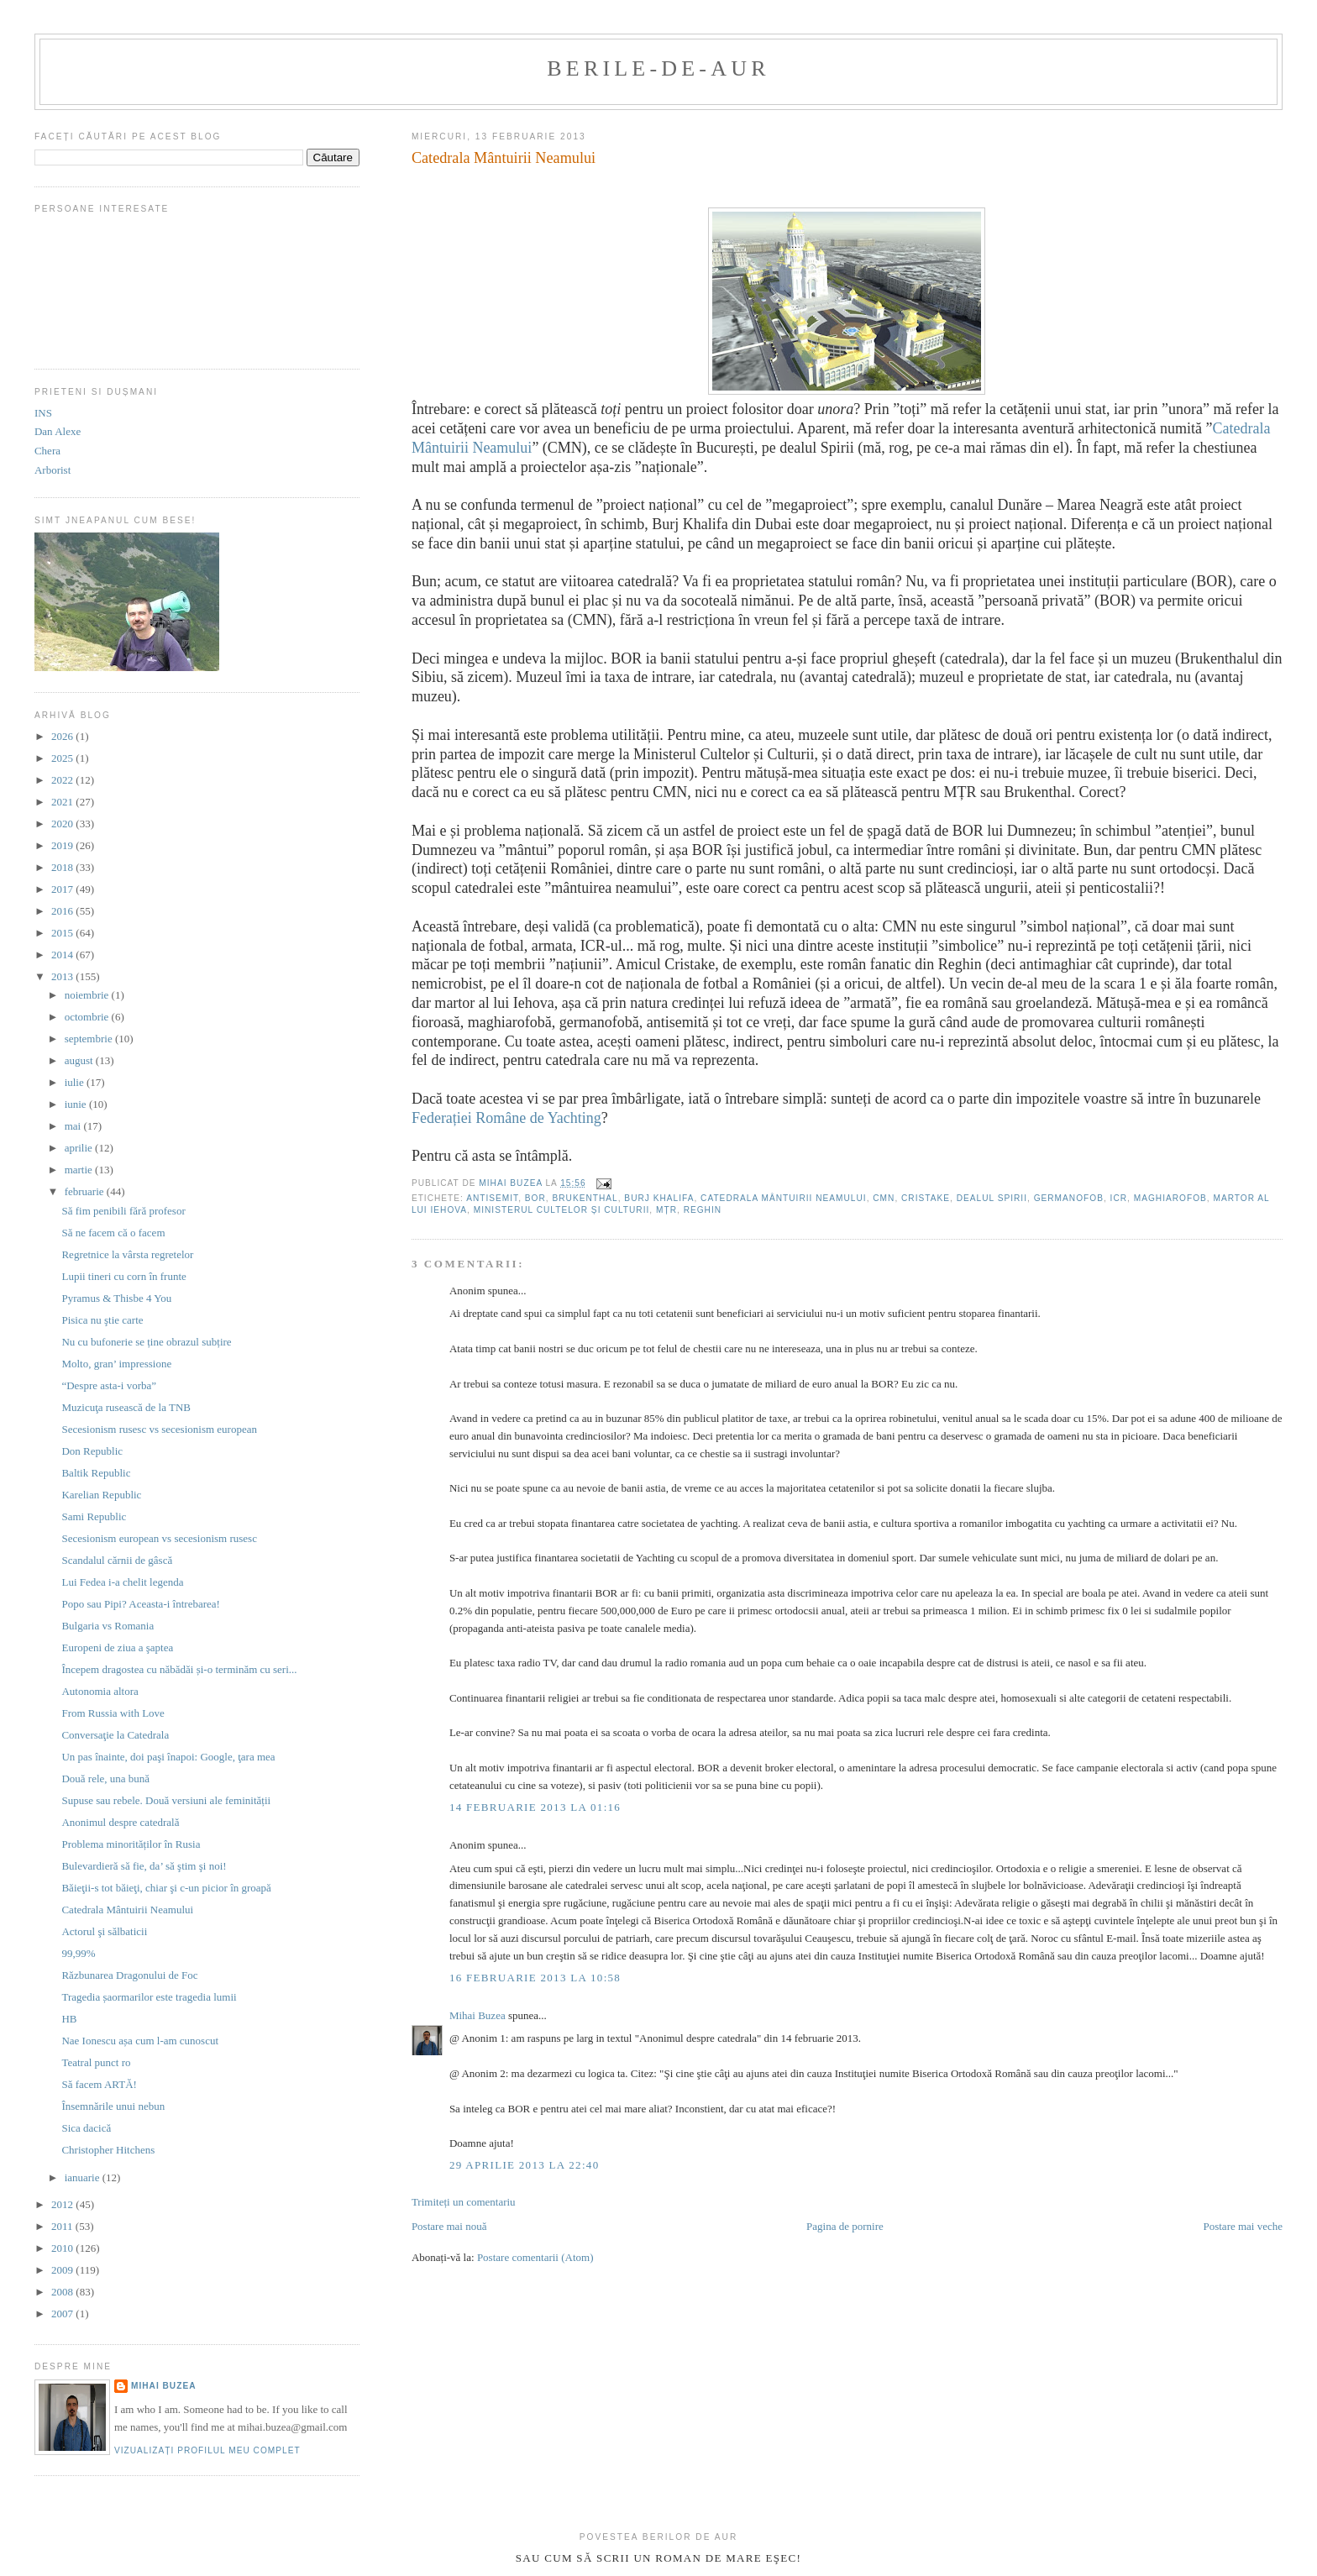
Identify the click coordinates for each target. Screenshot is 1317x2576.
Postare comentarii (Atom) (535, 2257)
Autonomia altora (99, 1691)
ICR (1118, 1198)
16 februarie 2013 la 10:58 (535, 1977)
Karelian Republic (101, 1494)
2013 (63, 976)
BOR (535, 1198)
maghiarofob (1170, 1198)
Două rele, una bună (105, 1778)
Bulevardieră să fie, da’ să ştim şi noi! (143, 1866)
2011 (63, 2226)
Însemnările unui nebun (113, 2106)
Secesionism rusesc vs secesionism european (159, 1429)
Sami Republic (93, 1516)
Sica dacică (86, 2128)
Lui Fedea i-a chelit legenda (122, 1582)
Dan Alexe (57, 431)
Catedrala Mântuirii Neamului (783, 1198)
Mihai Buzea (477, 2015)
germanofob (1069, 1198)
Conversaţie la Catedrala (115, 1735)
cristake (925, 1198)
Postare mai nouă (449, 2226)
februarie (86, 1191)
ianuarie (83, 2177)
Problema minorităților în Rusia (130, 1844)
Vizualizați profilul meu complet (207, 2450)
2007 (63, 2313)
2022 (63, 780)
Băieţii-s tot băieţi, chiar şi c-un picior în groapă (165, 1887)
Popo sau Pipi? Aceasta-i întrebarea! (140, 1604)
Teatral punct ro (95, 2062)
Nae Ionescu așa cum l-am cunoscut (139, 2040)
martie (80, 1169)
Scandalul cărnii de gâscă (116, 1560)
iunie (77, 1104)
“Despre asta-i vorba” (108, 1385)
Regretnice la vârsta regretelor (127, 1254)
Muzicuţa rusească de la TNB (126, 1407)
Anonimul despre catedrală (120, 1822)
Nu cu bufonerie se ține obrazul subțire (146, 1341)
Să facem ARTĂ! (98, 2084)
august (80, 1060)
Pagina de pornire (845, 2226)
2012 (63, 2204)
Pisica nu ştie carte (102, 1320)
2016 (63, 911)
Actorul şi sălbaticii (104, 1931)
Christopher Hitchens (108, 2149)
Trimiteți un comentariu (464, 2202)
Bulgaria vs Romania (107, 1625)
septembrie (90, 1038)
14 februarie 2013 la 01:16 (535, 1807)
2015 (63, 932)
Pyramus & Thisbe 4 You (116, 1298)
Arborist (52, 470)
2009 (63, 2270)
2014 (63, 954)
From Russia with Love (112, 1713)
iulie (76, 1082)
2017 (63, 889)
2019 (63, 845)
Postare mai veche (1243, 2226)
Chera (47, 450)
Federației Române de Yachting (506, 1118)
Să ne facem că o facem (113, 1232)
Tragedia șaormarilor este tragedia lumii (148, 1997)
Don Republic (92, 1451)
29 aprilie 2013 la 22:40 (524, 2165)
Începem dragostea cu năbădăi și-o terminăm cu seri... (178, 1669)
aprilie (80, 1147)
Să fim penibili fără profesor (123, 1210)
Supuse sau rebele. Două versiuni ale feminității (165, 1800)
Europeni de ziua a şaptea (117, 1647)
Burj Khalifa (659, 1198)
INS (43, 413)
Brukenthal (584, 1198)
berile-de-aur (658, 68)
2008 (63, 2291)
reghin (702, 1210)
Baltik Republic (95, 1472)
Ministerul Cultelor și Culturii (562, 1210)
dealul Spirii (992, 1198)
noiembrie (88, 995)
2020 (63, 823)
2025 (63, 758)
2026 (63, 736)
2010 (63, 2248)
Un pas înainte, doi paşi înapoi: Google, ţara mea (168, 1756)
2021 (63, 801)
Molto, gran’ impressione (116, 1363)
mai (74, 1126)
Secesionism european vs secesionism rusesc (159, 1538)
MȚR (666, 1210)
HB (68, 2018)
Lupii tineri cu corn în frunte (123, 1276)
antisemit (492, 1198)
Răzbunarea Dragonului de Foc (129, 1975)
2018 (63, 867)
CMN (884, 1198)
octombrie (88, 1016)
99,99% (78, 1953)
